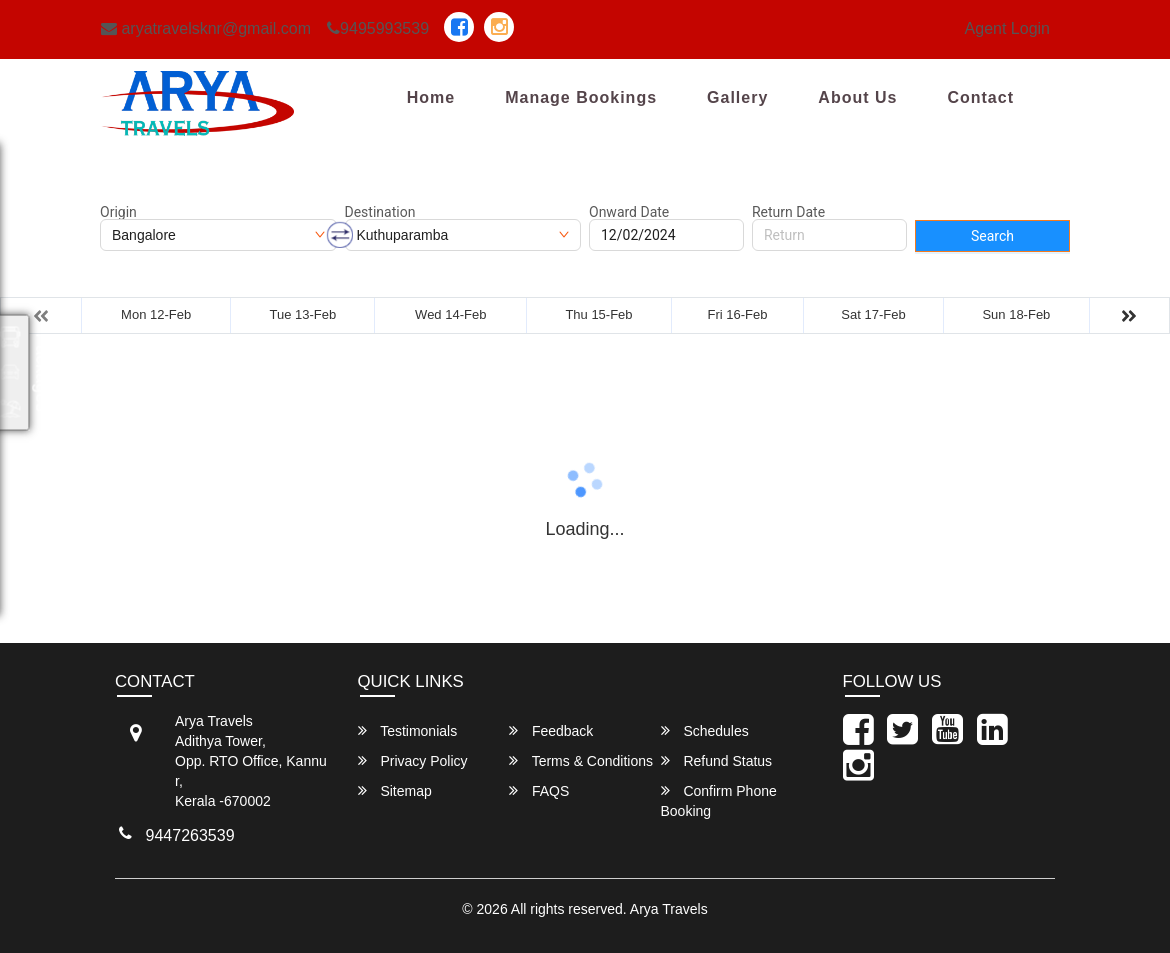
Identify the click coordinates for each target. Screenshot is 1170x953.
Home (431, 97)
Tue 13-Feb (303, 314)
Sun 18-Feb (1016, 314)
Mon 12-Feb (156, 314)
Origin (118, 212)
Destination (380, 212)
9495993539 (378, 28)
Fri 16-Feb (738, 314)
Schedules (705, 730)
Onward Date (629, 212)
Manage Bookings (581, 97)
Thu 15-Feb (598, 314)
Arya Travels (669, 909)
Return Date (788, 212)
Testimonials (408, 730)
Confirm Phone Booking (719, 800)
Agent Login (1007, 28)
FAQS (539, 790)
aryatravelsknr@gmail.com (206, 28)
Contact (980, 97)
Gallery (737, 97)
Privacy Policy (413, 760)
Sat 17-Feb (873, 314)
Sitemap (395, 790)
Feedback (551, 730)
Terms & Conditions (581, 760)
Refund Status (717, 760)
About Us (857, 97)
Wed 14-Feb (450, 314)
